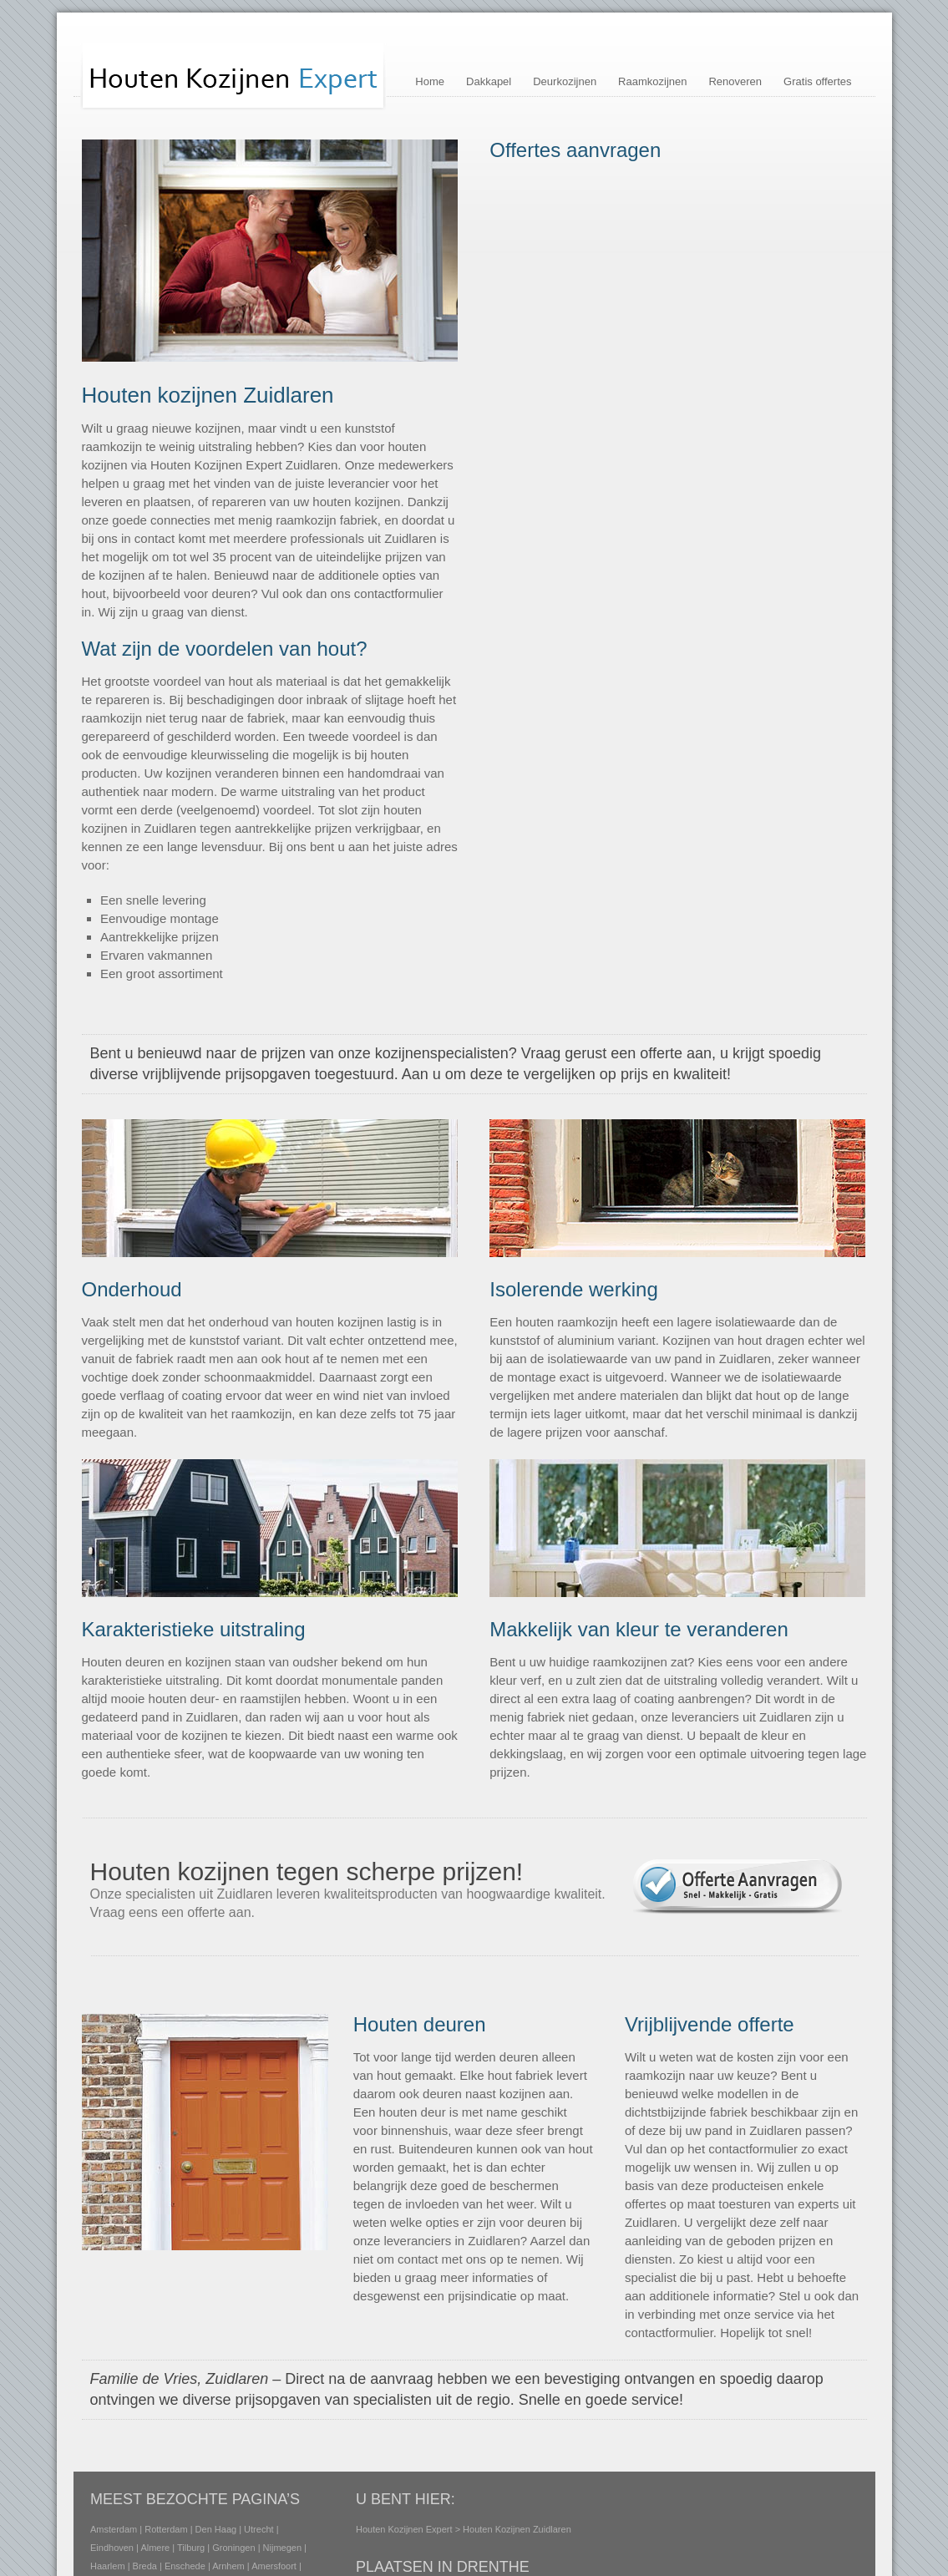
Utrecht (258, 2529)
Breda (144, 2566)
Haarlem (107, 2566)
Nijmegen (281, 2548)
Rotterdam (165, 2529)
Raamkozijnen (652, 81)
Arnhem (228, 2566)
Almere (155, 2548)
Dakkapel (488, 81)
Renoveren (735, 81)
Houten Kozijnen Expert (404, 2529)
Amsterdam (113, 2529)
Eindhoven (112, 2548)
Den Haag (215, 2529)
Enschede (184, 2566)
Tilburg (191, 2548)
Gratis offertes (817, 81)
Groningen (233, 2548)
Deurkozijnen (564, 81)
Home (429, 81)
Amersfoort (274, 2566)
